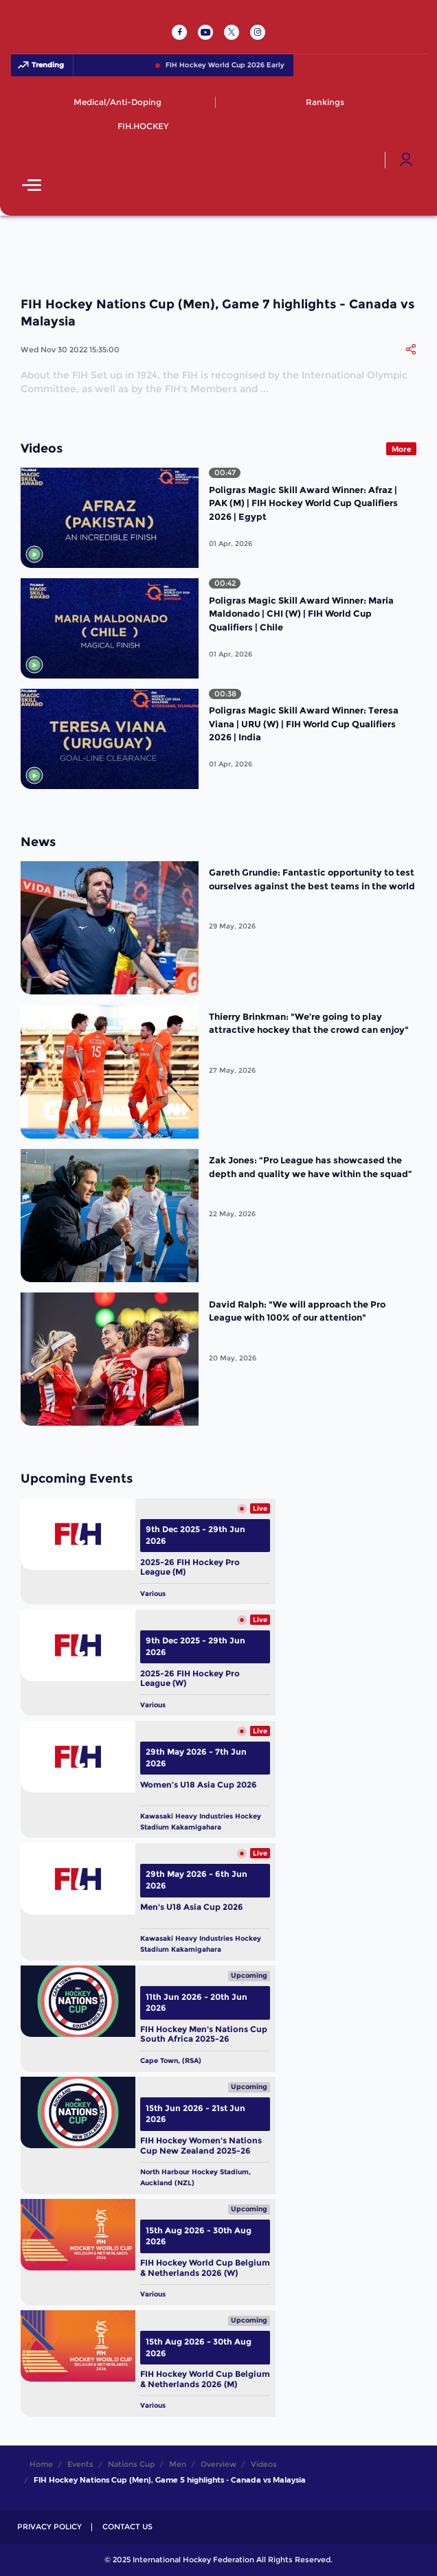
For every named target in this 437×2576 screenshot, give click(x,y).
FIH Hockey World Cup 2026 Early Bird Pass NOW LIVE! (272, 65)
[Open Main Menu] (31, 186)
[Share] (410, 349)
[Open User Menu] (406, 160)
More (402, 449)
